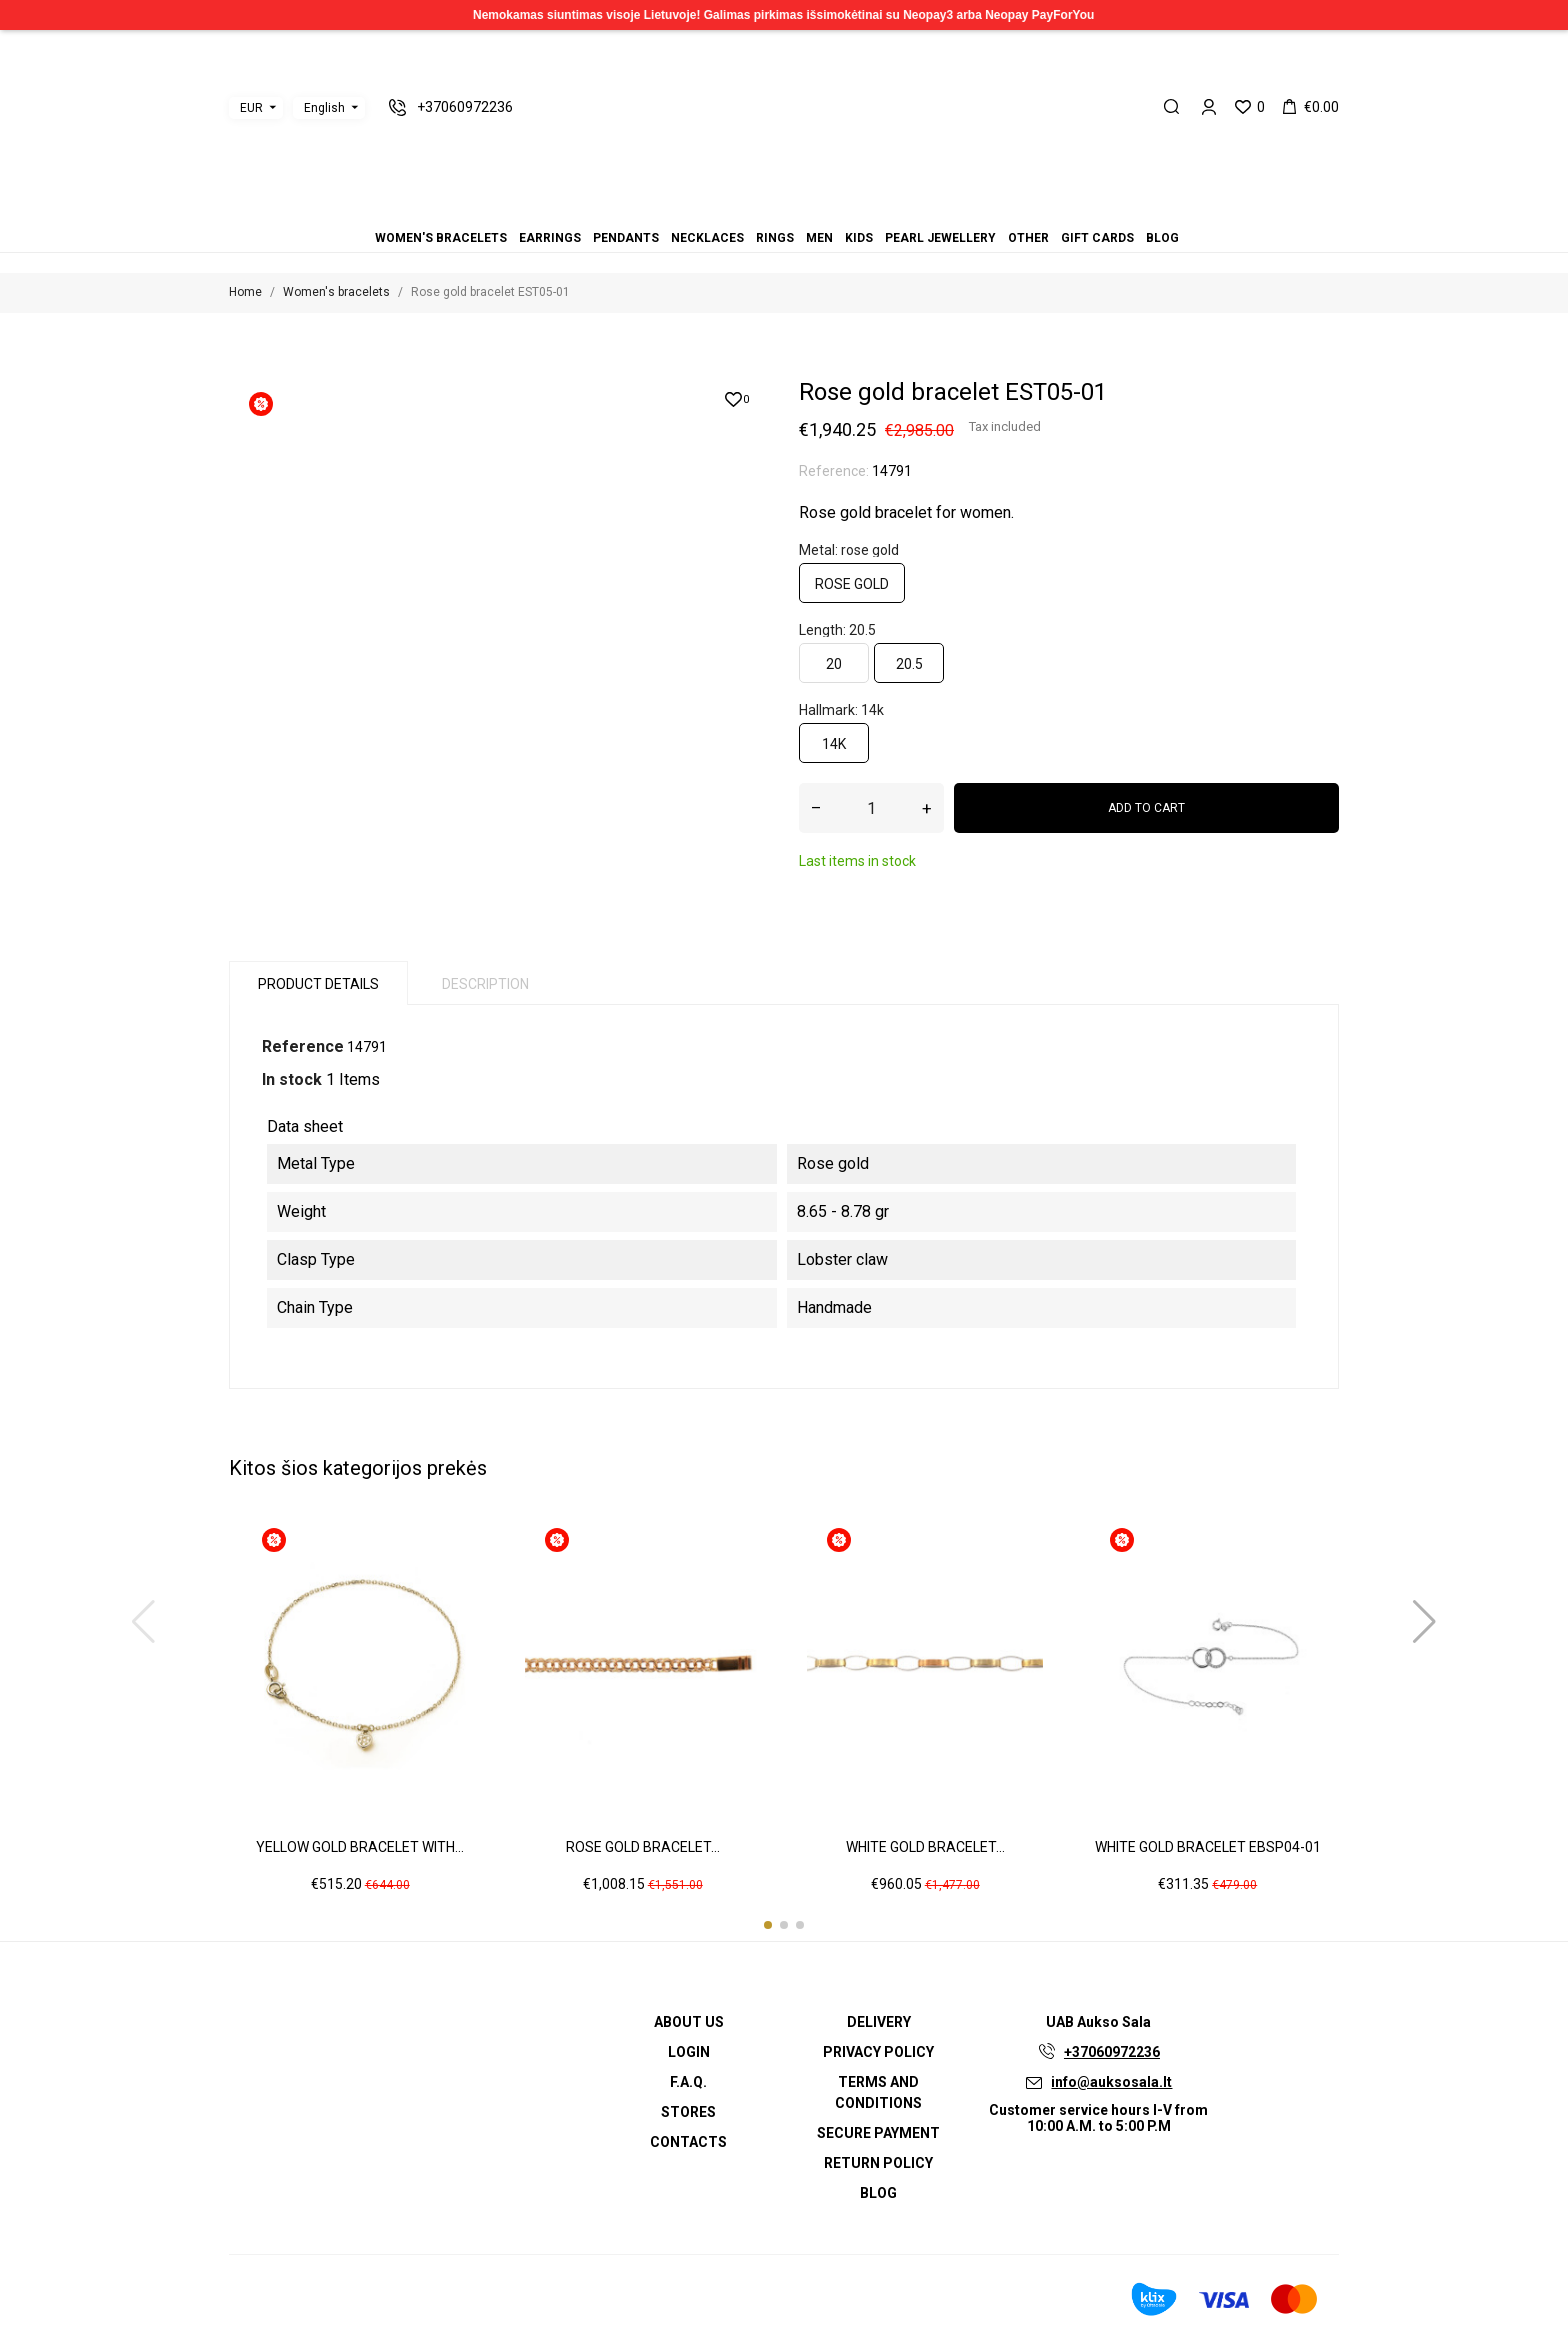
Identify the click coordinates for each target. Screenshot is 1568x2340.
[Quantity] (871, 808)
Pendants (748, 210)
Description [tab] (485, 984)
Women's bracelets (724, 210)
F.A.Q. (688, 2082)
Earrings (736, 210)
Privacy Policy (878, 2052)
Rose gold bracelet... (643, 1847)
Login (689, 2052)
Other (820, 210)
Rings (772, 210)
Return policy (878, 2163)
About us (689, 2022)
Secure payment (878, 2133)
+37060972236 (1112, 2052)
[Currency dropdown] (256, 108)
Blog (844, 210)
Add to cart (1146, 808)
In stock (292, 1079)
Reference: (834, 471)
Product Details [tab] (318, 984)
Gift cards (832, 210)
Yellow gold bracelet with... (360, 1847)
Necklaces (760, 210)
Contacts (688, 2142)
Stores (688, 2112)
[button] (768, 1925)
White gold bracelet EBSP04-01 (1208, 1847)
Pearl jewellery (808, 210)
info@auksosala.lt (1111, 2082)
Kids (796, 210)
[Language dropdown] (329, 108)
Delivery (879, 2022)
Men (784, 210)
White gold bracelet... (925, 1847)
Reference (303, 1046)
